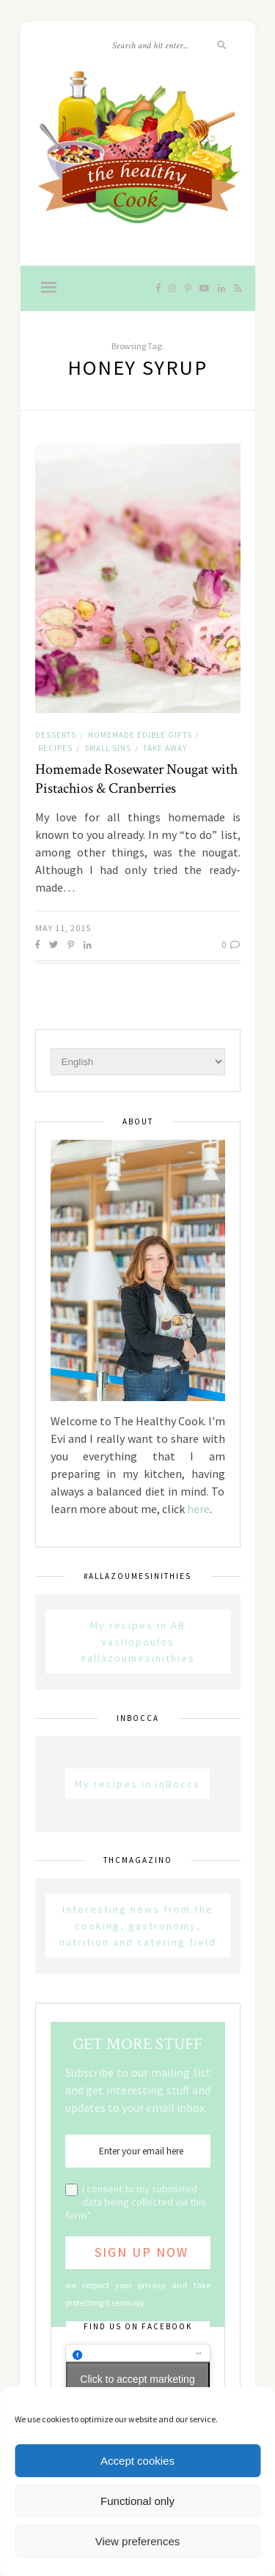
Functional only (137, 2501)
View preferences (137, 2541)
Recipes (55, 748)
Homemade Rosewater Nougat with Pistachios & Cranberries (136, 779)
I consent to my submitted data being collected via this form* (135, 2202)
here (198, 1508)
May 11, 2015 (63, 927)
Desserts (55, 735)
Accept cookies (137, 2460)
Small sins (107, 748)
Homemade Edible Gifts (140, 735)
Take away (165, 748)
